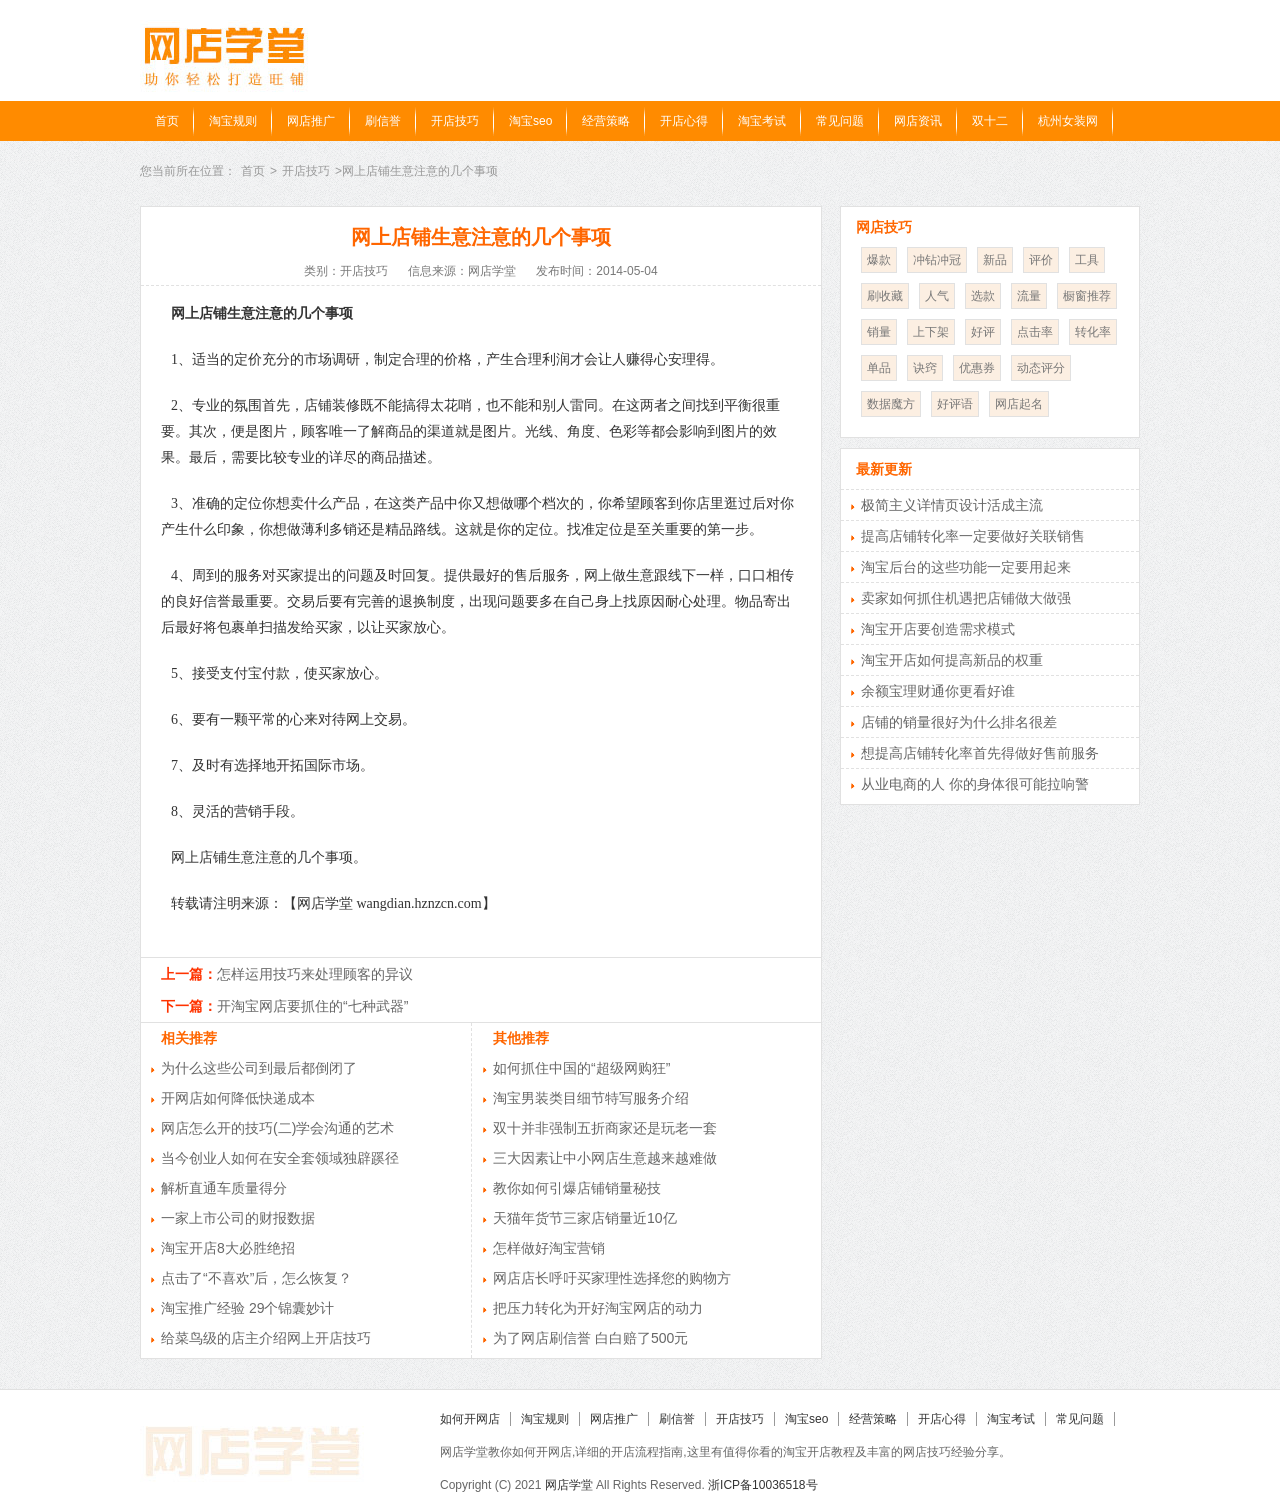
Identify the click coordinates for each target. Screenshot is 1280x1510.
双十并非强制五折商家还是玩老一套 (605, 1128)
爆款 (879, 260)
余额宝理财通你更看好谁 (938, 691)
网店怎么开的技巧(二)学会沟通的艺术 (277, 1128)
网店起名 (1019, 404)
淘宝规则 (233, 121)
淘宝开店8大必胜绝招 (228, 1248)
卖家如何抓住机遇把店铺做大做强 (966, 598)
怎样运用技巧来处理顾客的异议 (315, 974)
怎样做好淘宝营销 (549, 1248)
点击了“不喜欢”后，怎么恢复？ (256, 1278)
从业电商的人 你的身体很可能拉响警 (975, 784)
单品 (879, 368)
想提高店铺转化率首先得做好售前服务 (980, 753)
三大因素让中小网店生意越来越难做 (605, 1158)
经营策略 (606, 121)
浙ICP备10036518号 (762, 1485)
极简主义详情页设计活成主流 (952, 505)
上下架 (931, 332)
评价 (1041, 260)
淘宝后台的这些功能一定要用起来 (966, 567)
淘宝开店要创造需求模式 (938, 629)
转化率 (1093, 332)
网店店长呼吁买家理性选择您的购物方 (612, 1278)
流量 (1029, 296)
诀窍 (925, 368)
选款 (983, 296)
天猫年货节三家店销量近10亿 (585, 1218)
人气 (937, 296)
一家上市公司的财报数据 (238, 1218)
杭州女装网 (1068, 121)
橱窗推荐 (1087, 296)
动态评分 (1041, 368)
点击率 (1035, 332)
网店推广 (311, 121)
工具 (1087, 260)
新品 (995, 260)
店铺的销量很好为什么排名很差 (959, 722)
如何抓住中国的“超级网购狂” (581, 1068)
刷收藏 (885, 296)
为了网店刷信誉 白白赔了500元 (590, 1338)
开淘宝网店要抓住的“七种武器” (312, 1006)
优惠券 (977, 368)
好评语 (955, 404)
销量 (879, 332)
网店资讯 (918, 121)
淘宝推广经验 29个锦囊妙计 (247, 1308)
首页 (167, 121)
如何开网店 (470, 1419)
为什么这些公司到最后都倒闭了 (259, 1068)
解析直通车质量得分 (224, 1188)
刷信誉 (383, 121)
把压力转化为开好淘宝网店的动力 (598, 1308)
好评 (983, 332)
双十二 (990, 121)
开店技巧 (455, 121)
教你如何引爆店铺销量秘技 (577, 1188)
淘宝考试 (762, 121)
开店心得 (684, 121)
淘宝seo (530, 121)
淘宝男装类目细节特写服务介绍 (591, 1098)
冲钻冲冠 (937, 260)
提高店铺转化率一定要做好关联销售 (973, 536)
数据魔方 (891, 404)
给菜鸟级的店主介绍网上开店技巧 (266, 1338)
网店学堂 (569, 1485)
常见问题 (840, 121)
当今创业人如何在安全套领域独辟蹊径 (280, 1158)
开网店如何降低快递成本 (238, 1098)
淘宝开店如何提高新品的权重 (952, 660)
